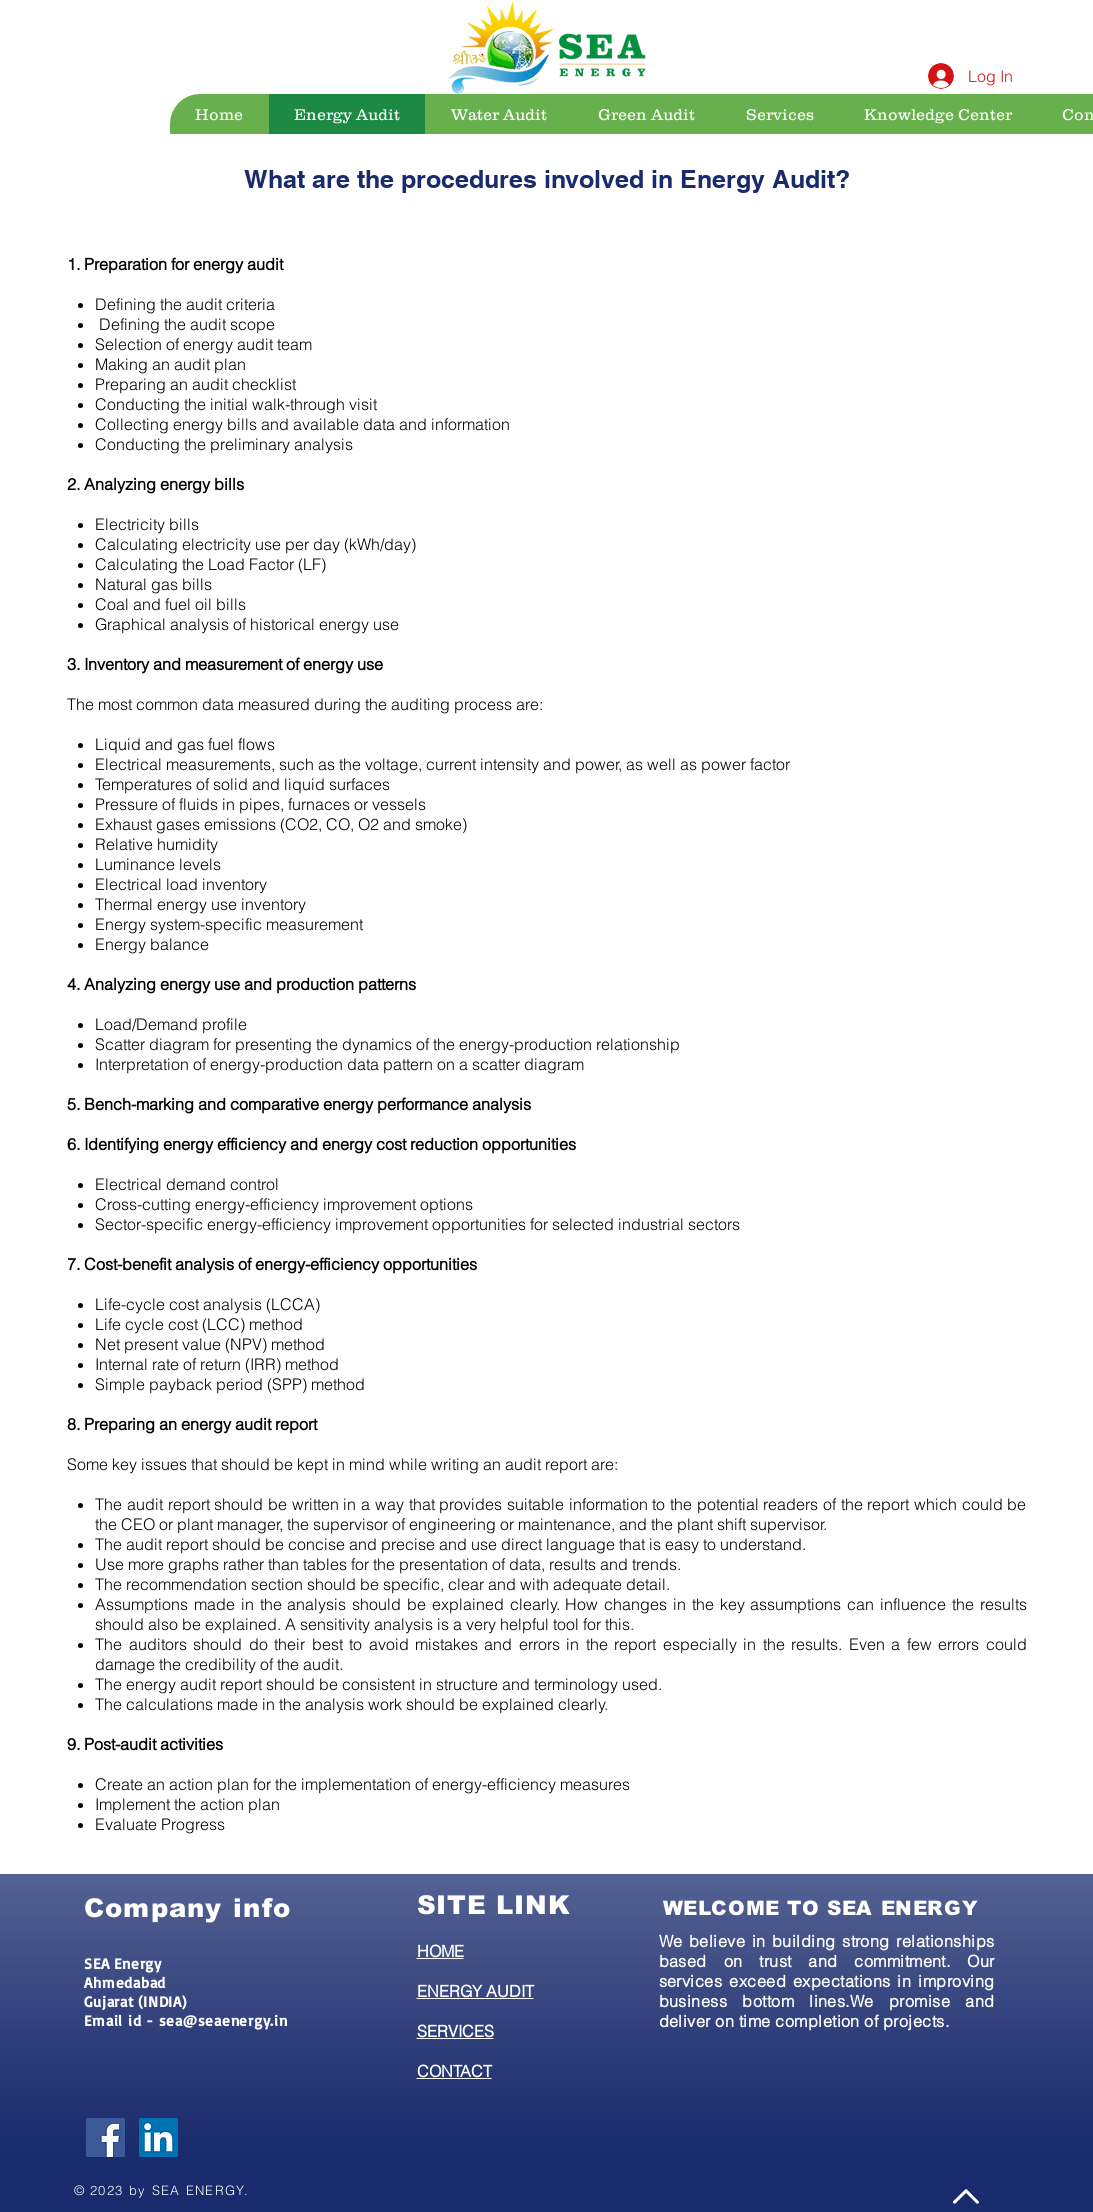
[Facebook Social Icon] (105, 2137)
